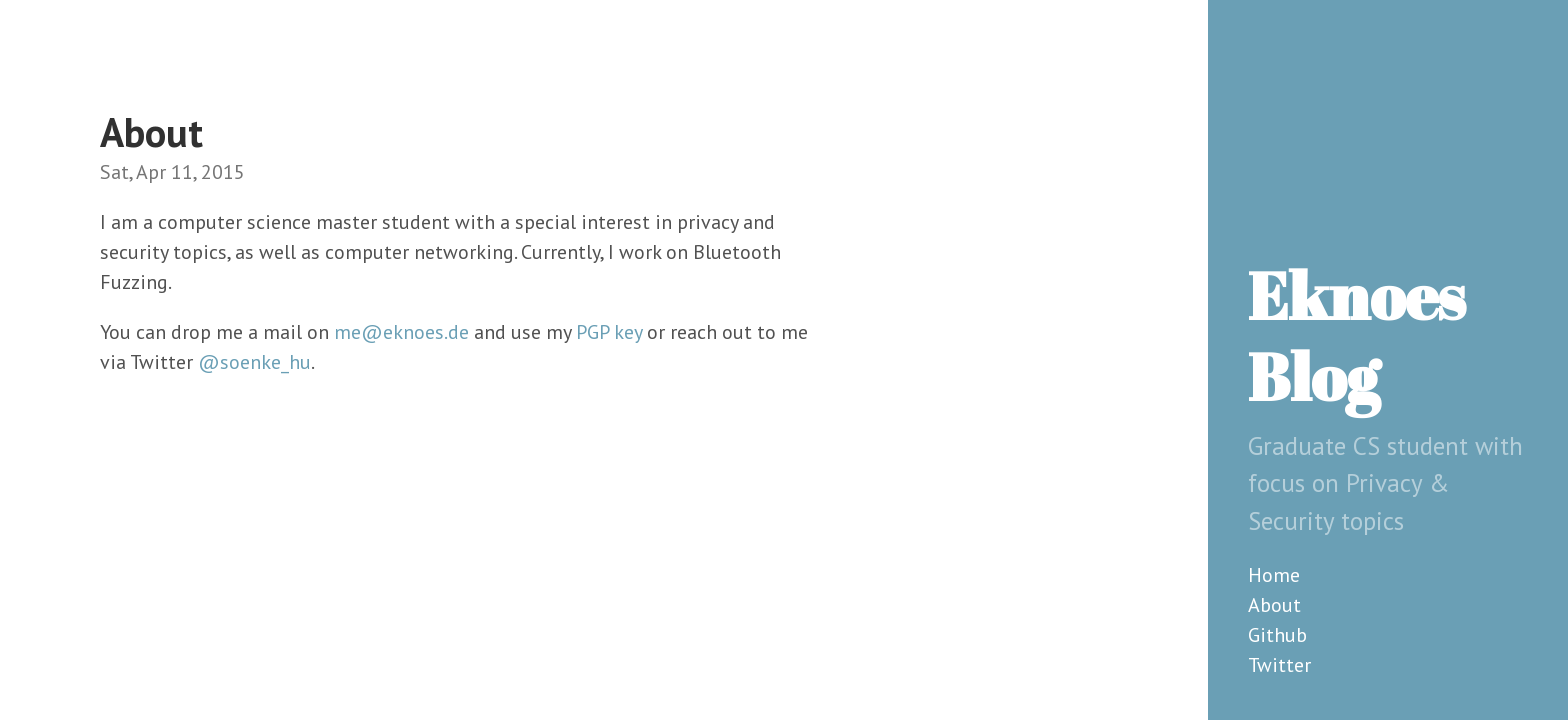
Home (1274, 575)
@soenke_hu (254, 362)
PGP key (609, 332)
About (1274, 605)
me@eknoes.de (401, 332)
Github (1277, 635)
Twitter (1279, 665)
